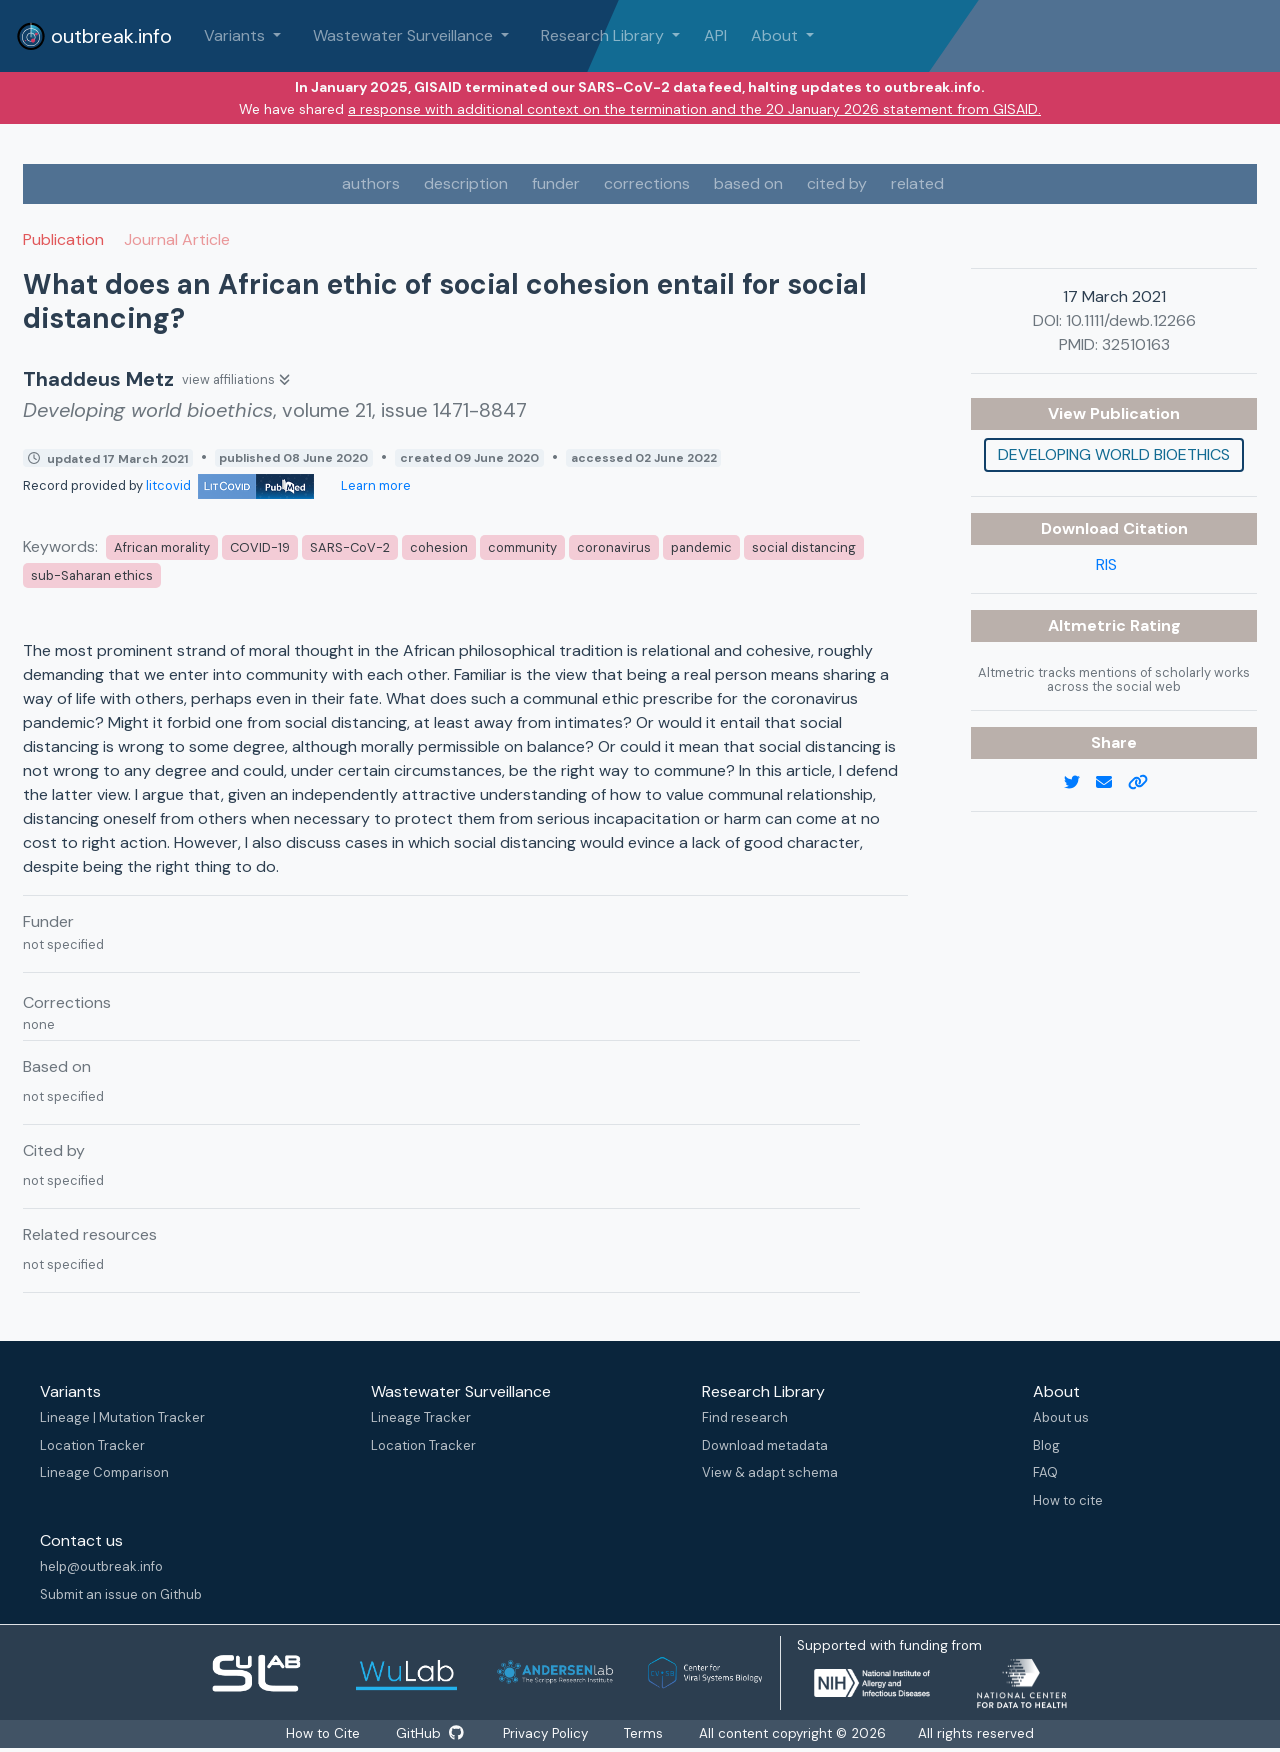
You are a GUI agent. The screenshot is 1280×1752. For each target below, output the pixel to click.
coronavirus (614, 547)
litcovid (230, 485)
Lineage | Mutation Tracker (122, 1417)
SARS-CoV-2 (350, 547)
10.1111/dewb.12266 (1131, 320)
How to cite (1068, 1500)
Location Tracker (92, 1445)
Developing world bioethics (1114, 454)
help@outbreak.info (101, 1566)
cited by (837, 183)
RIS (1106, 564)
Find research (745, 1417)
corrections (647, 183)
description (466, 183)
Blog (1046, 1445)
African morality (162, 547)
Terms (649, 1734)
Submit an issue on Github (121, 1594)
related (917, 183)
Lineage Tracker (421, 1417)
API (715, 35)
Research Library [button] (604, 35)
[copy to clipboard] (1146, 783)
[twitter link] (1080, 783)
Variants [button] (236, 35)
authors (371, 183)
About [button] (776, 35)
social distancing (804, 547)
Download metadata (765, 1445)
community (522, 547)
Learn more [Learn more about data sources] (374, 485)
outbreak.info (94, 36)
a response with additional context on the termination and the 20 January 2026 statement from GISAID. (694, 109)
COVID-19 (260, 547)
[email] (1112, 783)
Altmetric (1089, 625)
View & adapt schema (770, 1472)
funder (556, 183)
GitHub (429, 1734)
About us (1061, 1417)
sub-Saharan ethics (92, 575)
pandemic (701, 547)
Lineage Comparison (104, 1472)
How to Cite (321, 1734)
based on (748, 183)
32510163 (1136, 344)
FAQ (1045, 1472)
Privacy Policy (549, 1734)
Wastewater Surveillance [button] (405, 35)
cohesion (439, 547)
